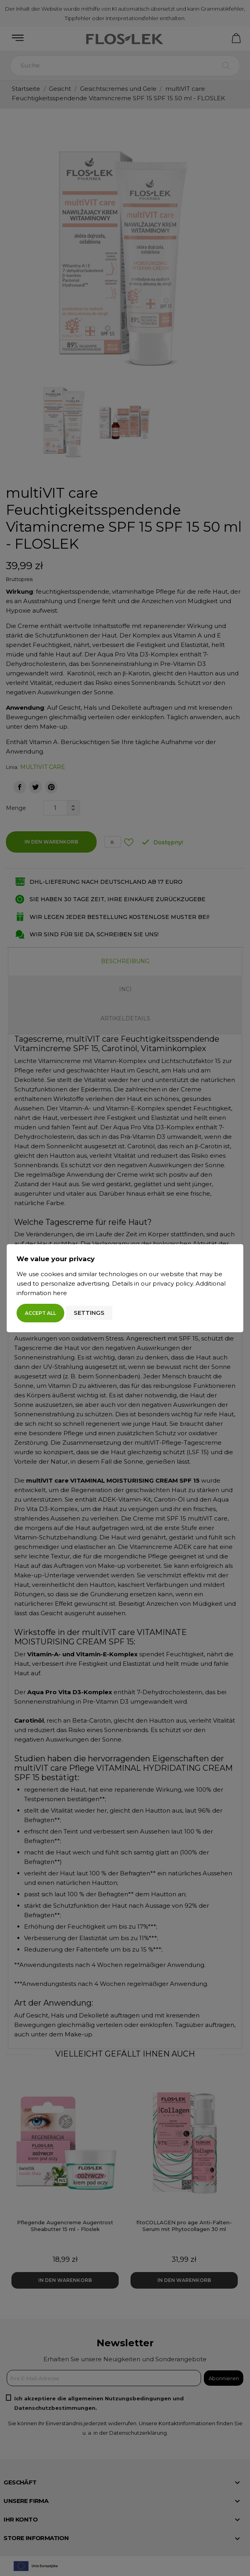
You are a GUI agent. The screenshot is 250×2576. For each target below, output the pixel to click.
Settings (89, 1312)
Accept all (40, 1313)
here (60, 1293)
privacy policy (173, 1283)
